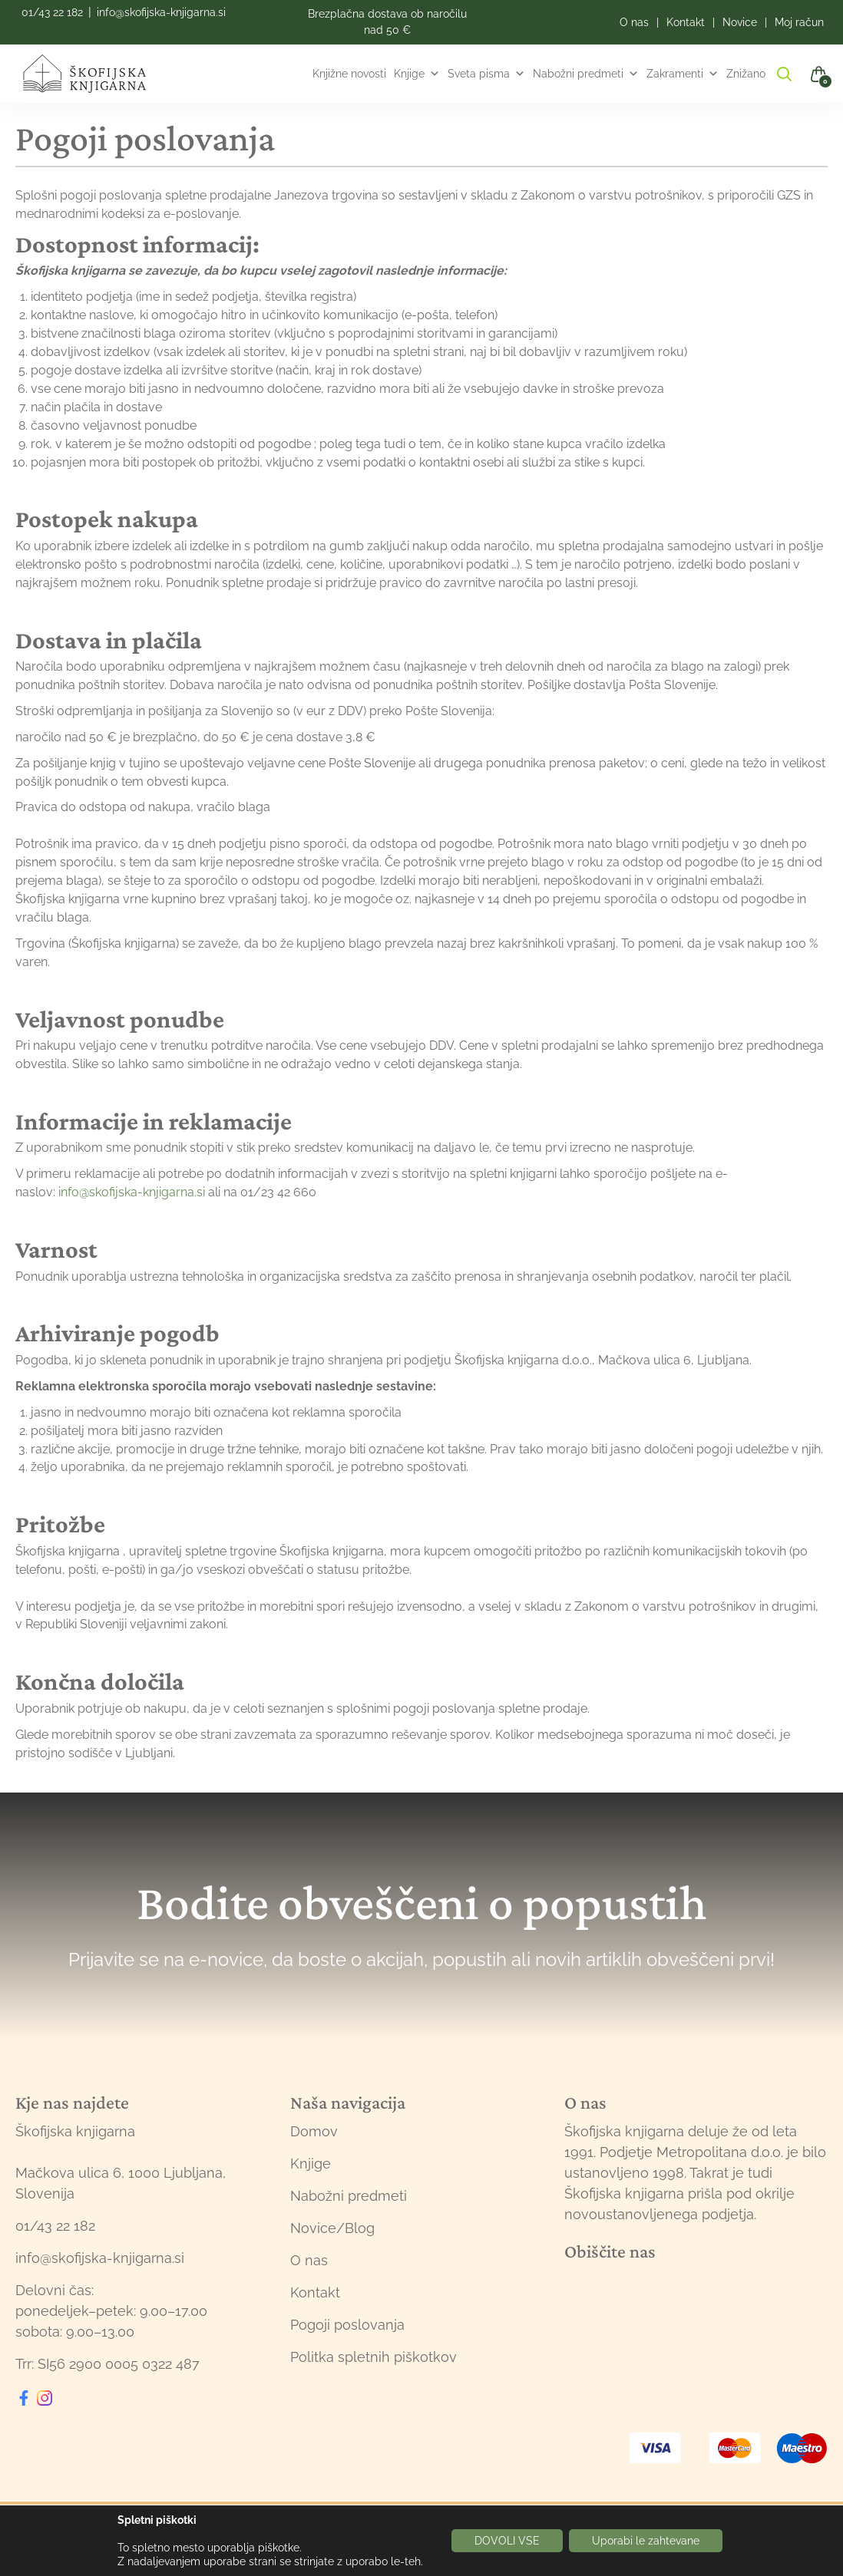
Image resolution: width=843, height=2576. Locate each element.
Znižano (745, 74)
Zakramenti (682, 73)
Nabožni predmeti (586, 73)
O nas (309, 2260)
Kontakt (315, 2292)
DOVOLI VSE (507, 2541)
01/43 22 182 (52, 12)
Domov (314, 2131)
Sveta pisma (486, 73)
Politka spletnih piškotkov (373, 2357)
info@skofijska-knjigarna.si (161, 12)
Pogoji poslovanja (347, 2325)
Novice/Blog (332, 2228)
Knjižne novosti (349, 74)
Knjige (417, 73)
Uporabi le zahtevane (645, 2541)
